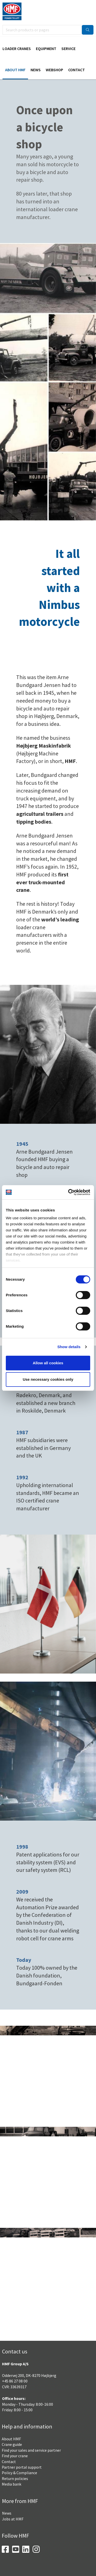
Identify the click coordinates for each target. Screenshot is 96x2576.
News (36, 69)
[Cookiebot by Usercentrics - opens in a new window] (68, 1192)
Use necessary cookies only (48, 1379)
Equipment (46, 48)
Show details (69, 1347)
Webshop (54, 69)
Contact (76, 69)
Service (68, 48)
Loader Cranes (17, 48)
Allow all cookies (48, 1363)
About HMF (15, 69)
